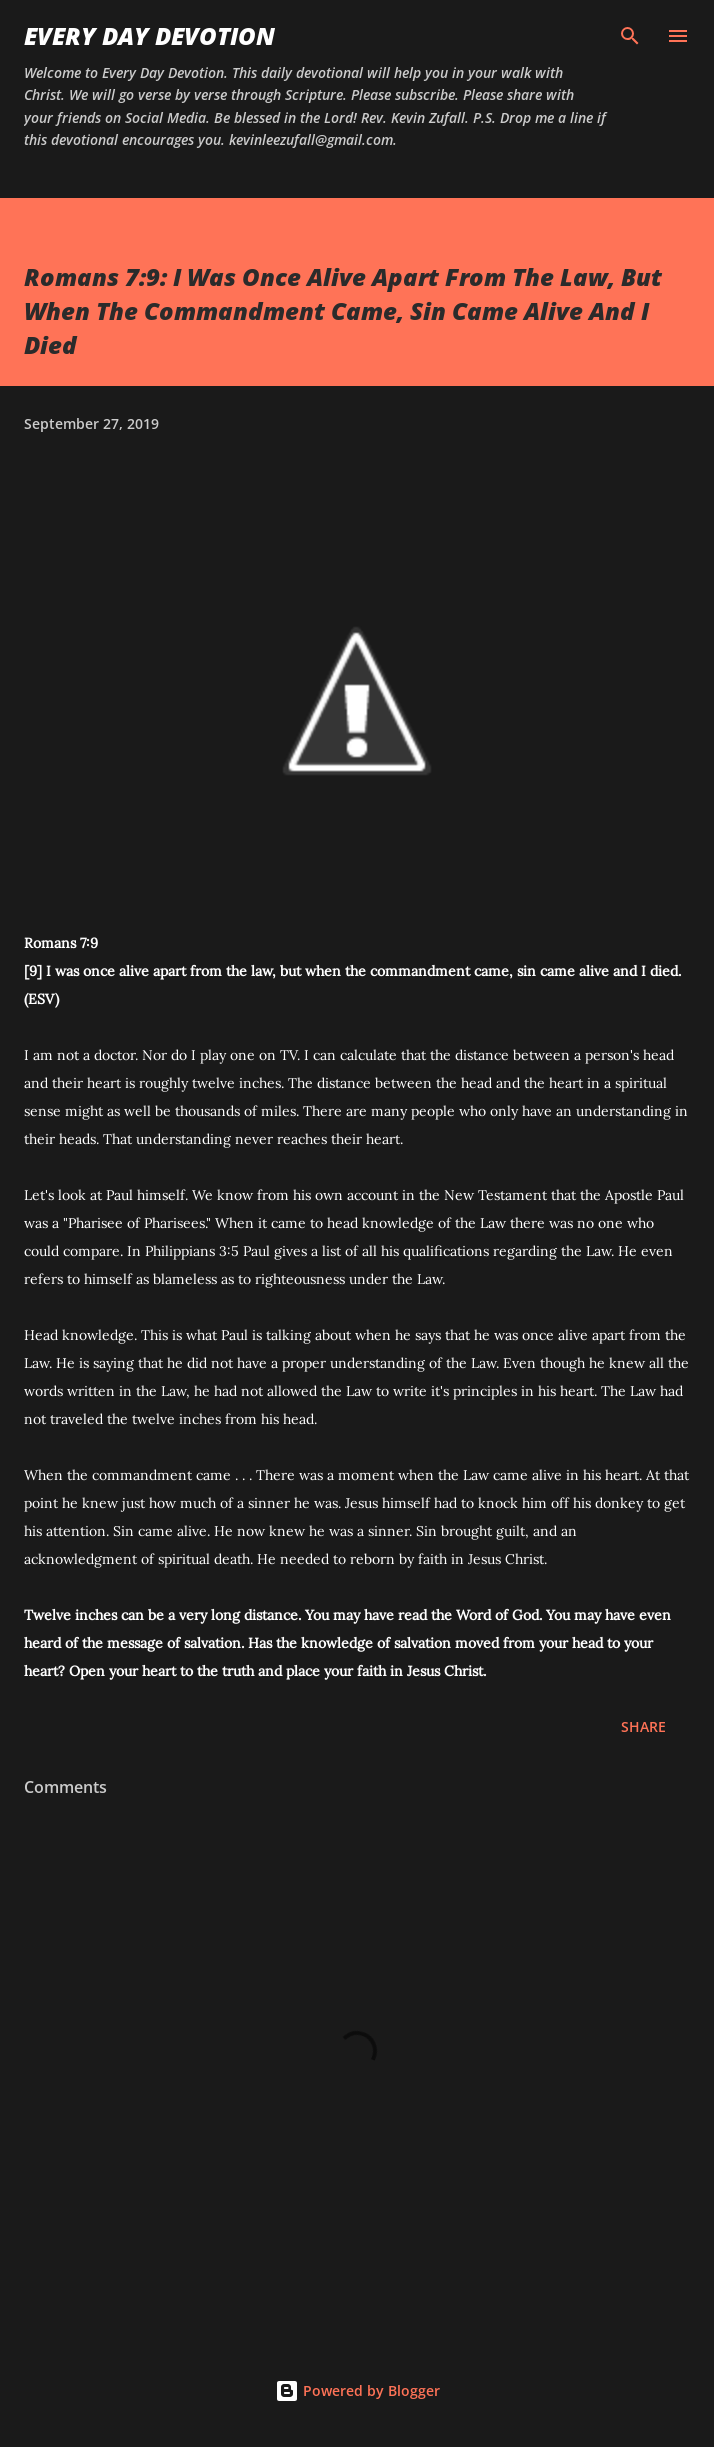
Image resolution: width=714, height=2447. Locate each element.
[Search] (630, 36)
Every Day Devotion (149, 35)
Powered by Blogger (357, 2390)
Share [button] (643, 1726)
